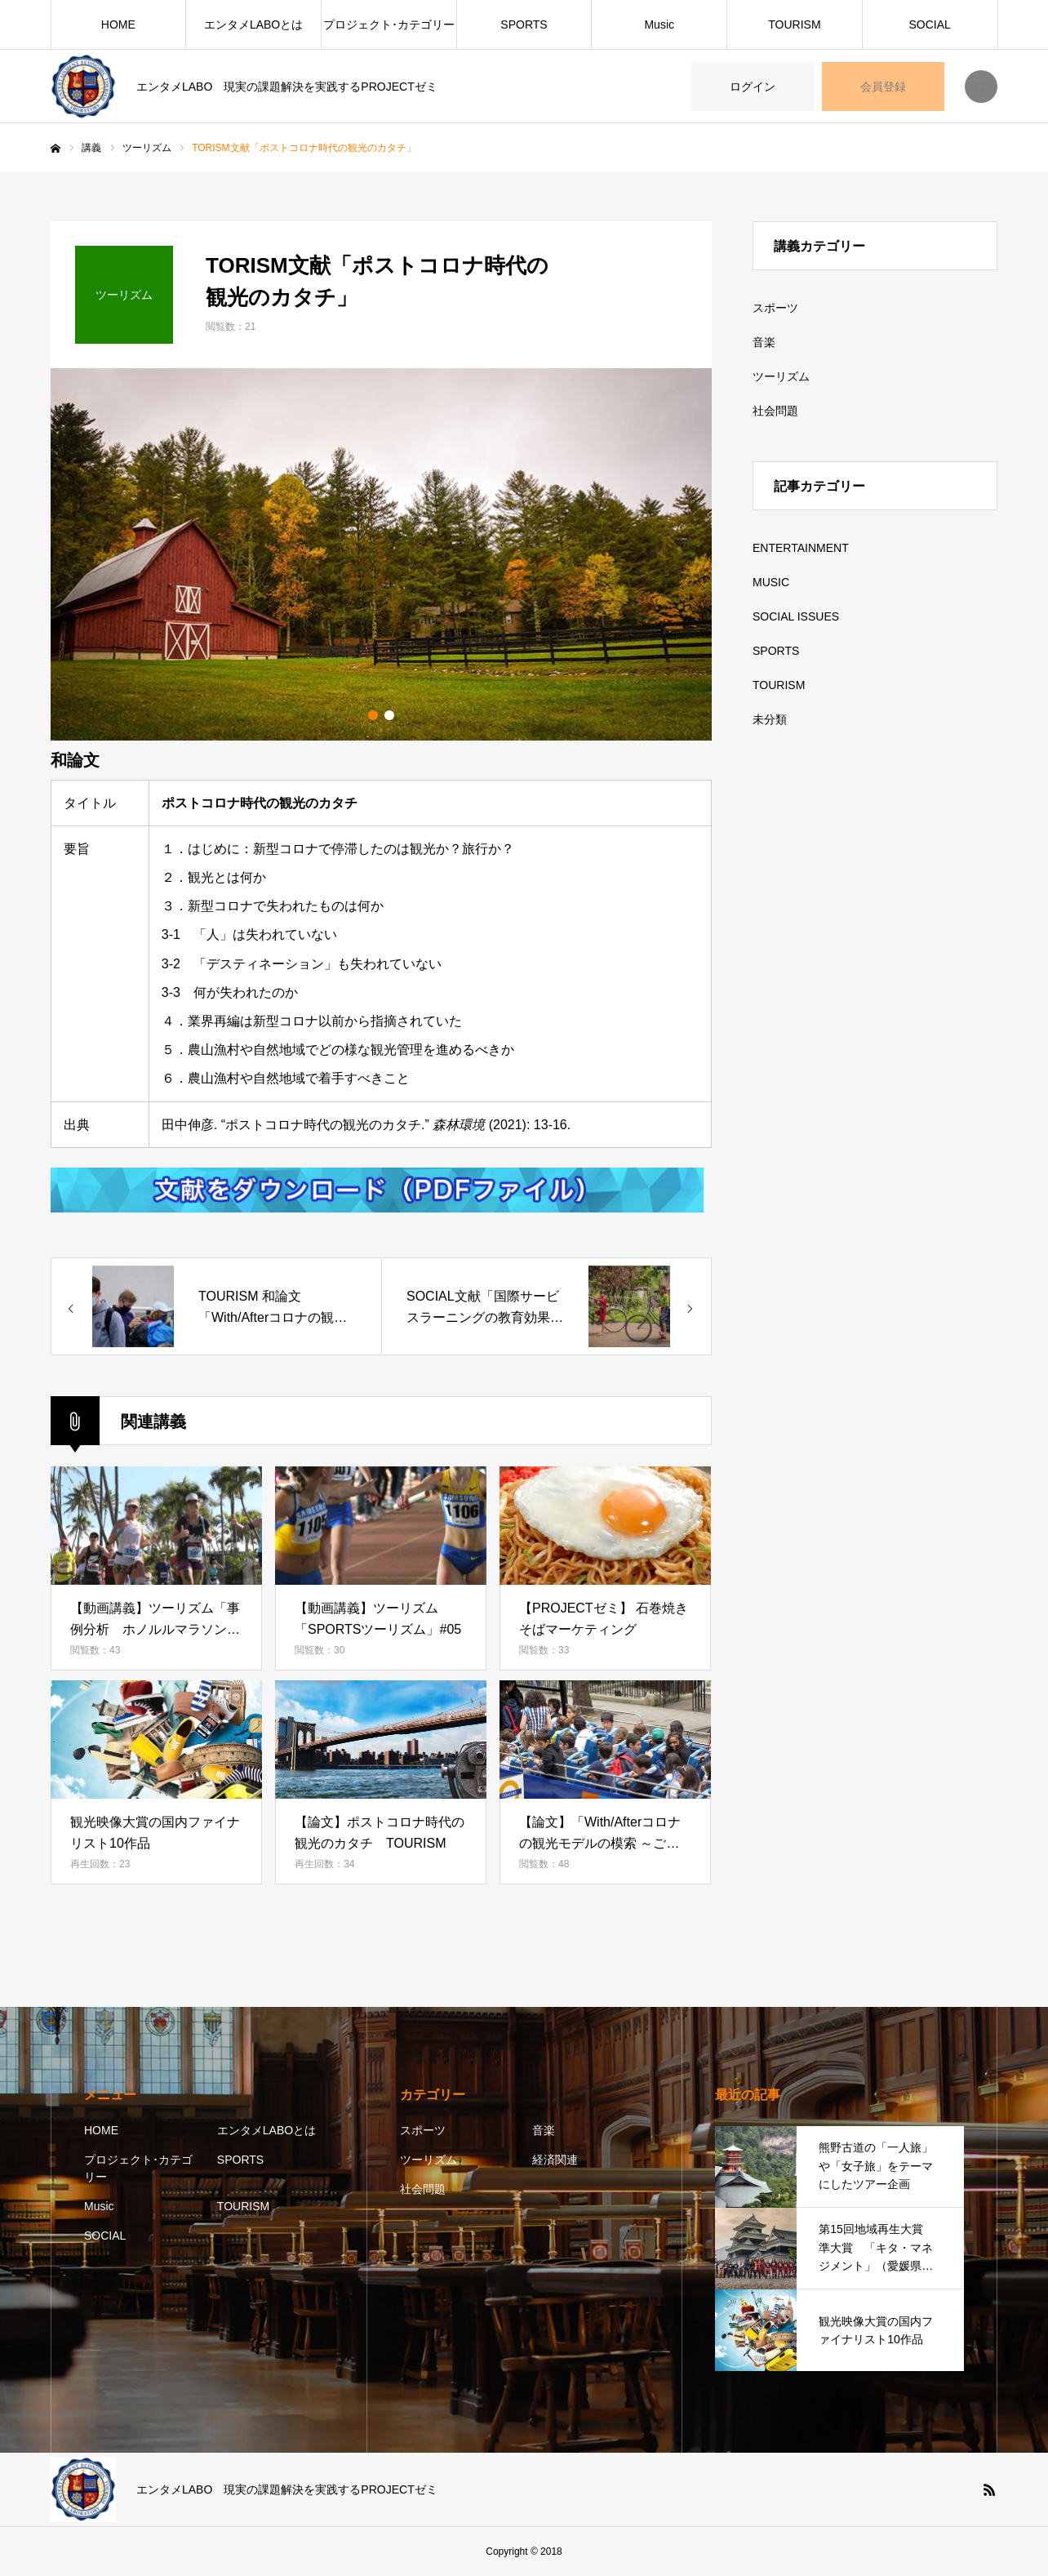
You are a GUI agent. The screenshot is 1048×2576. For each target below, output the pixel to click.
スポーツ (775, 307)
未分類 (770, 719)
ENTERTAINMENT (801, 547)
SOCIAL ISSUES (796, 616)
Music (659, 24)
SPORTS (523, 24)
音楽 (764, 342)
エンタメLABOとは (253, 24)
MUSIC (771, 582)
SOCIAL (929, 24)
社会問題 (775, 410)
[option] (381, 554)
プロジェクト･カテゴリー (389, 24)
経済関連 (555, 2159)
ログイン (752, 86)
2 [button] (389, 715)
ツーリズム (781, 376)
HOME (118, 24)
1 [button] (373, 715)
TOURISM (794, 24)
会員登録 (883, 86)
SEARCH (981, 86)
